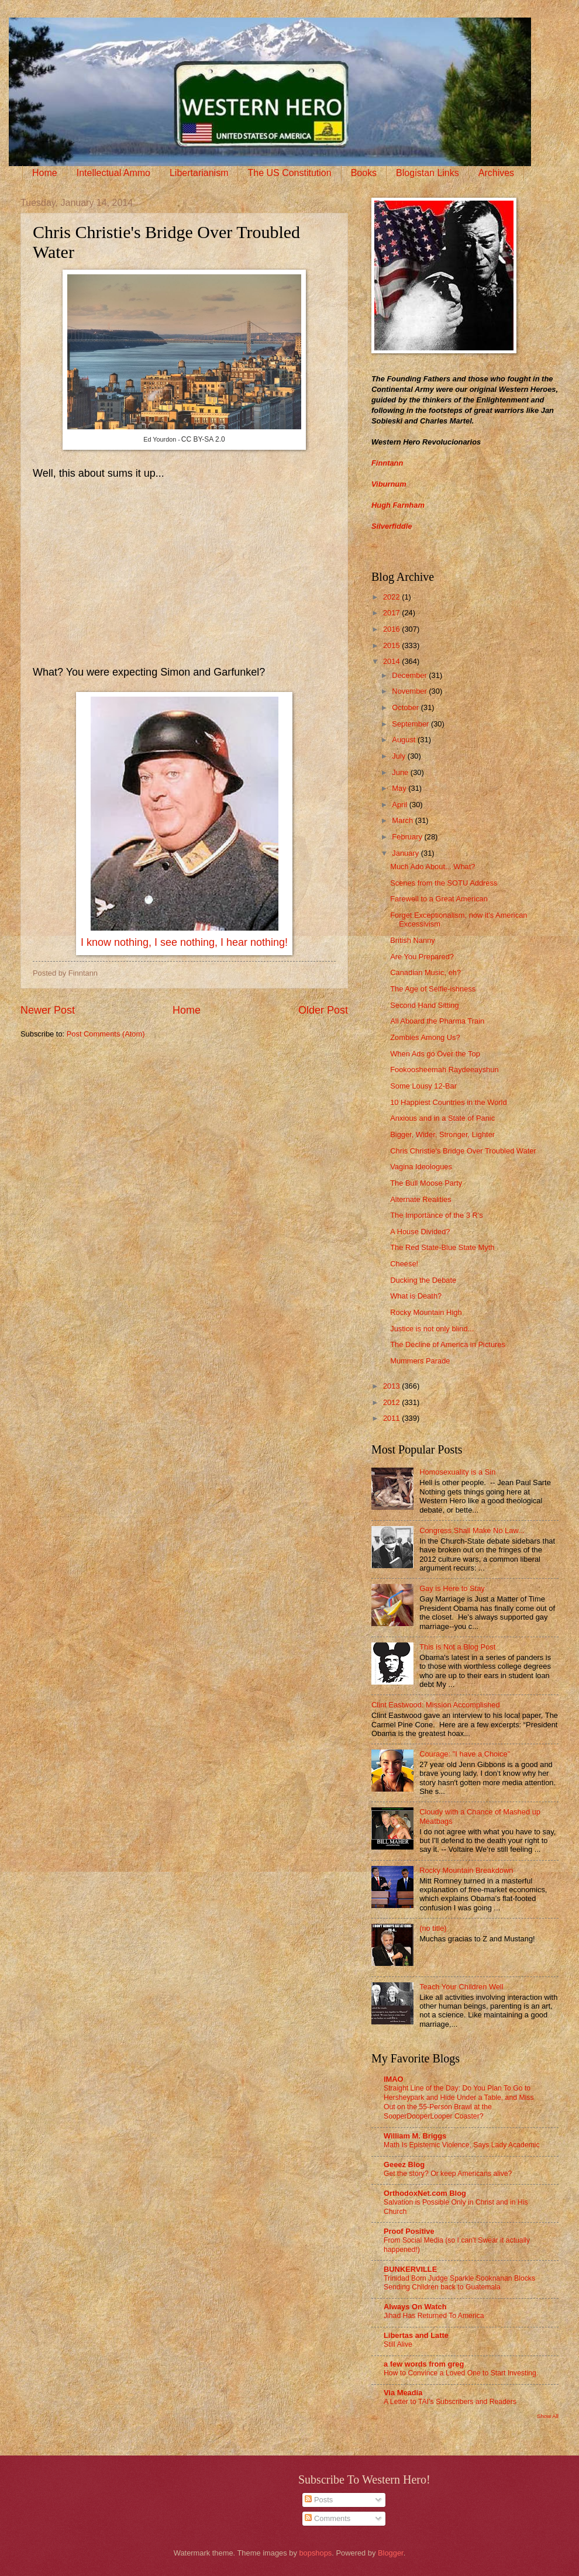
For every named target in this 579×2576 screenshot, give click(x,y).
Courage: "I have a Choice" (464, 1754)
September (411, 723)
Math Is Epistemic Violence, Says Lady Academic (462, 2145)
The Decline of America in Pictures (447, 1344)
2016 (392, 629)
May (400, 788)
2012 (392, 1402)
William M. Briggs (415, 2135)
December (410, 675)
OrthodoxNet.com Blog (425, 2193)
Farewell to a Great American (439, 898)
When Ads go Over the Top (435, 1053)
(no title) (433, 1928)
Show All (548, 2416)
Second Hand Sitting (424, 1005)
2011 (392, 1418)
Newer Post (47, 1010)
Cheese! (404, 1263)
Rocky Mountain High (425, 1312)
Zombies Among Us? (425, 1037)
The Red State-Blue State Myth (442, 1247)
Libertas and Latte (416, 2335)
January (406, 853)
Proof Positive (409, 2231)
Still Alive (398, 2344)
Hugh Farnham (398, 505)
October (406, 707)
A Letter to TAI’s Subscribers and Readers (450, 2402)
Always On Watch (415, 2306)
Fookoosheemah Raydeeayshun (444, 1069)
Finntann (387, 463)
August (405, 739)
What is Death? (416, 1296)
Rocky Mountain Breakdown (466, 1870)
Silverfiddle (391, 526)
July (399, 756)
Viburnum (388, 484)
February (408, 836)
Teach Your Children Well (461, 1986)
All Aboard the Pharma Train (437, 1021)
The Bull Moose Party (426, 1183)
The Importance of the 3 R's (436, 1215)
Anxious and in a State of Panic (442, 1118)
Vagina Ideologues (421, 1166)
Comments (327, 2518)
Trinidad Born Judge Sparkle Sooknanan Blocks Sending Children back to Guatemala (459, 2283)
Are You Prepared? (422, 956)
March (403, 820)
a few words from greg (424, 2364)
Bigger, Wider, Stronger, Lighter (442, 1134)
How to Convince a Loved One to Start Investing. (461, 2373)
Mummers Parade (420, 1360)
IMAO (394, 2079)
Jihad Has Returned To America (434, 2316)
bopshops (315, 2553)
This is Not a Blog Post (457, 1646)
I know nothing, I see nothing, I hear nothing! (184, 942)
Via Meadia (403, 2392)
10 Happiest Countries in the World (448, 1102)
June (401, 772)
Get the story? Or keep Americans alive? (448, 2173)
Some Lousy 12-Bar (423, 1086)
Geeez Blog (404, 2164)
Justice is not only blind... (432, 1328)
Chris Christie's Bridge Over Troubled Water (463, 1150)
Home (44, 173)
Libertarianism (199, 173)
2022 (392, 597)
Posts (319, 2499)
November (410, 691)
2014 (392, 661)
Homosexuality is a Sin (457, 1472)
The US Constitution (289, 173)
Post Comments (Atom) (106, 1033)
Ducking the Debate (423, 1280)
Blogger (391, 2553)
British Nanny (412, 940)
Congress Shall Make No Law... (472, 1530)
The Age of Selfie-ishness (432, 988)
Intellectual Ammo (113, 173)
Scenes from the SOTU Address (443, 883)
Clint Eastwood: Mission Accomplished (435, 1704)
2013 (392, 1386)
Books (364, 173)
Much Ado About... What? (432, 866)
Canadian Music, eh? (425, 972)
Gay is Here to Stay (452, 1588)
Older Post (323, 1010)
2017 (392, 612)
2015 (392, 645)
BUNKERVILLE (410, 2269)
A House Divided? (420, 1231)
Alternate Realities (420, 1199)
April (400, 804)
